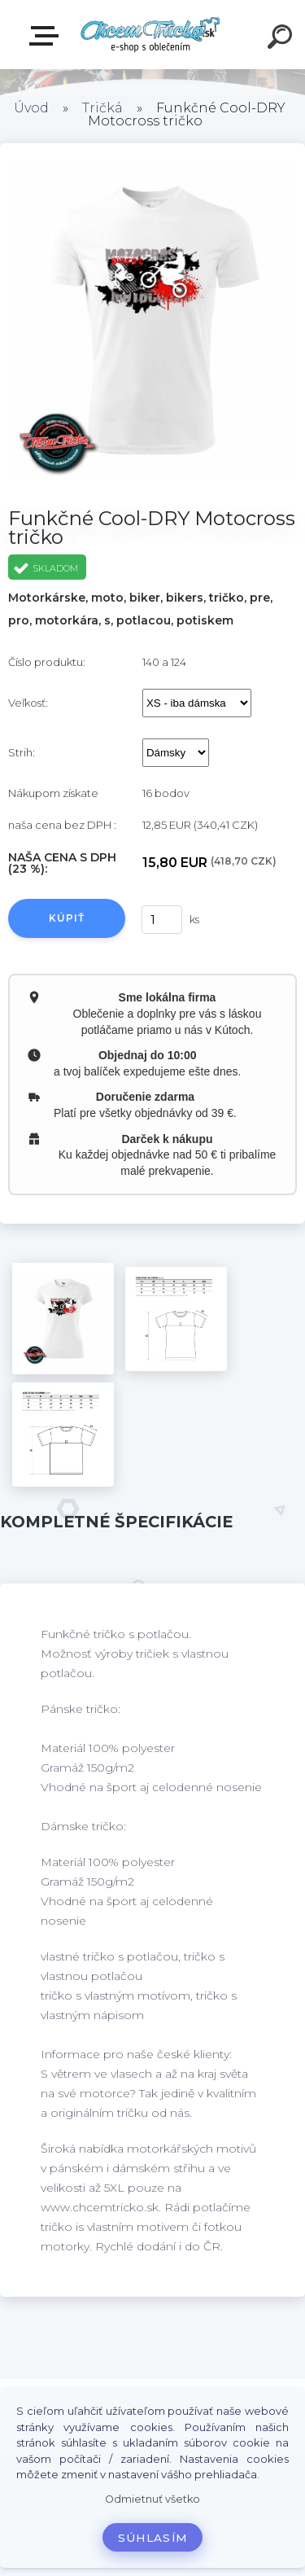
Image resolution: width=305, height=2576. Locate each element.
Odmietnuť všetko (152, 2499)
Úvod (31, 108)
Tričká (102, 108)
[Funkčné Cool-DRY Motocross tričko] (63, 1318)
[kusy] (162, 919)
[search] (282, 39)
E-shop (47, 36)
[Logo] (150, 34)
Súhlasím (153, 2537)
